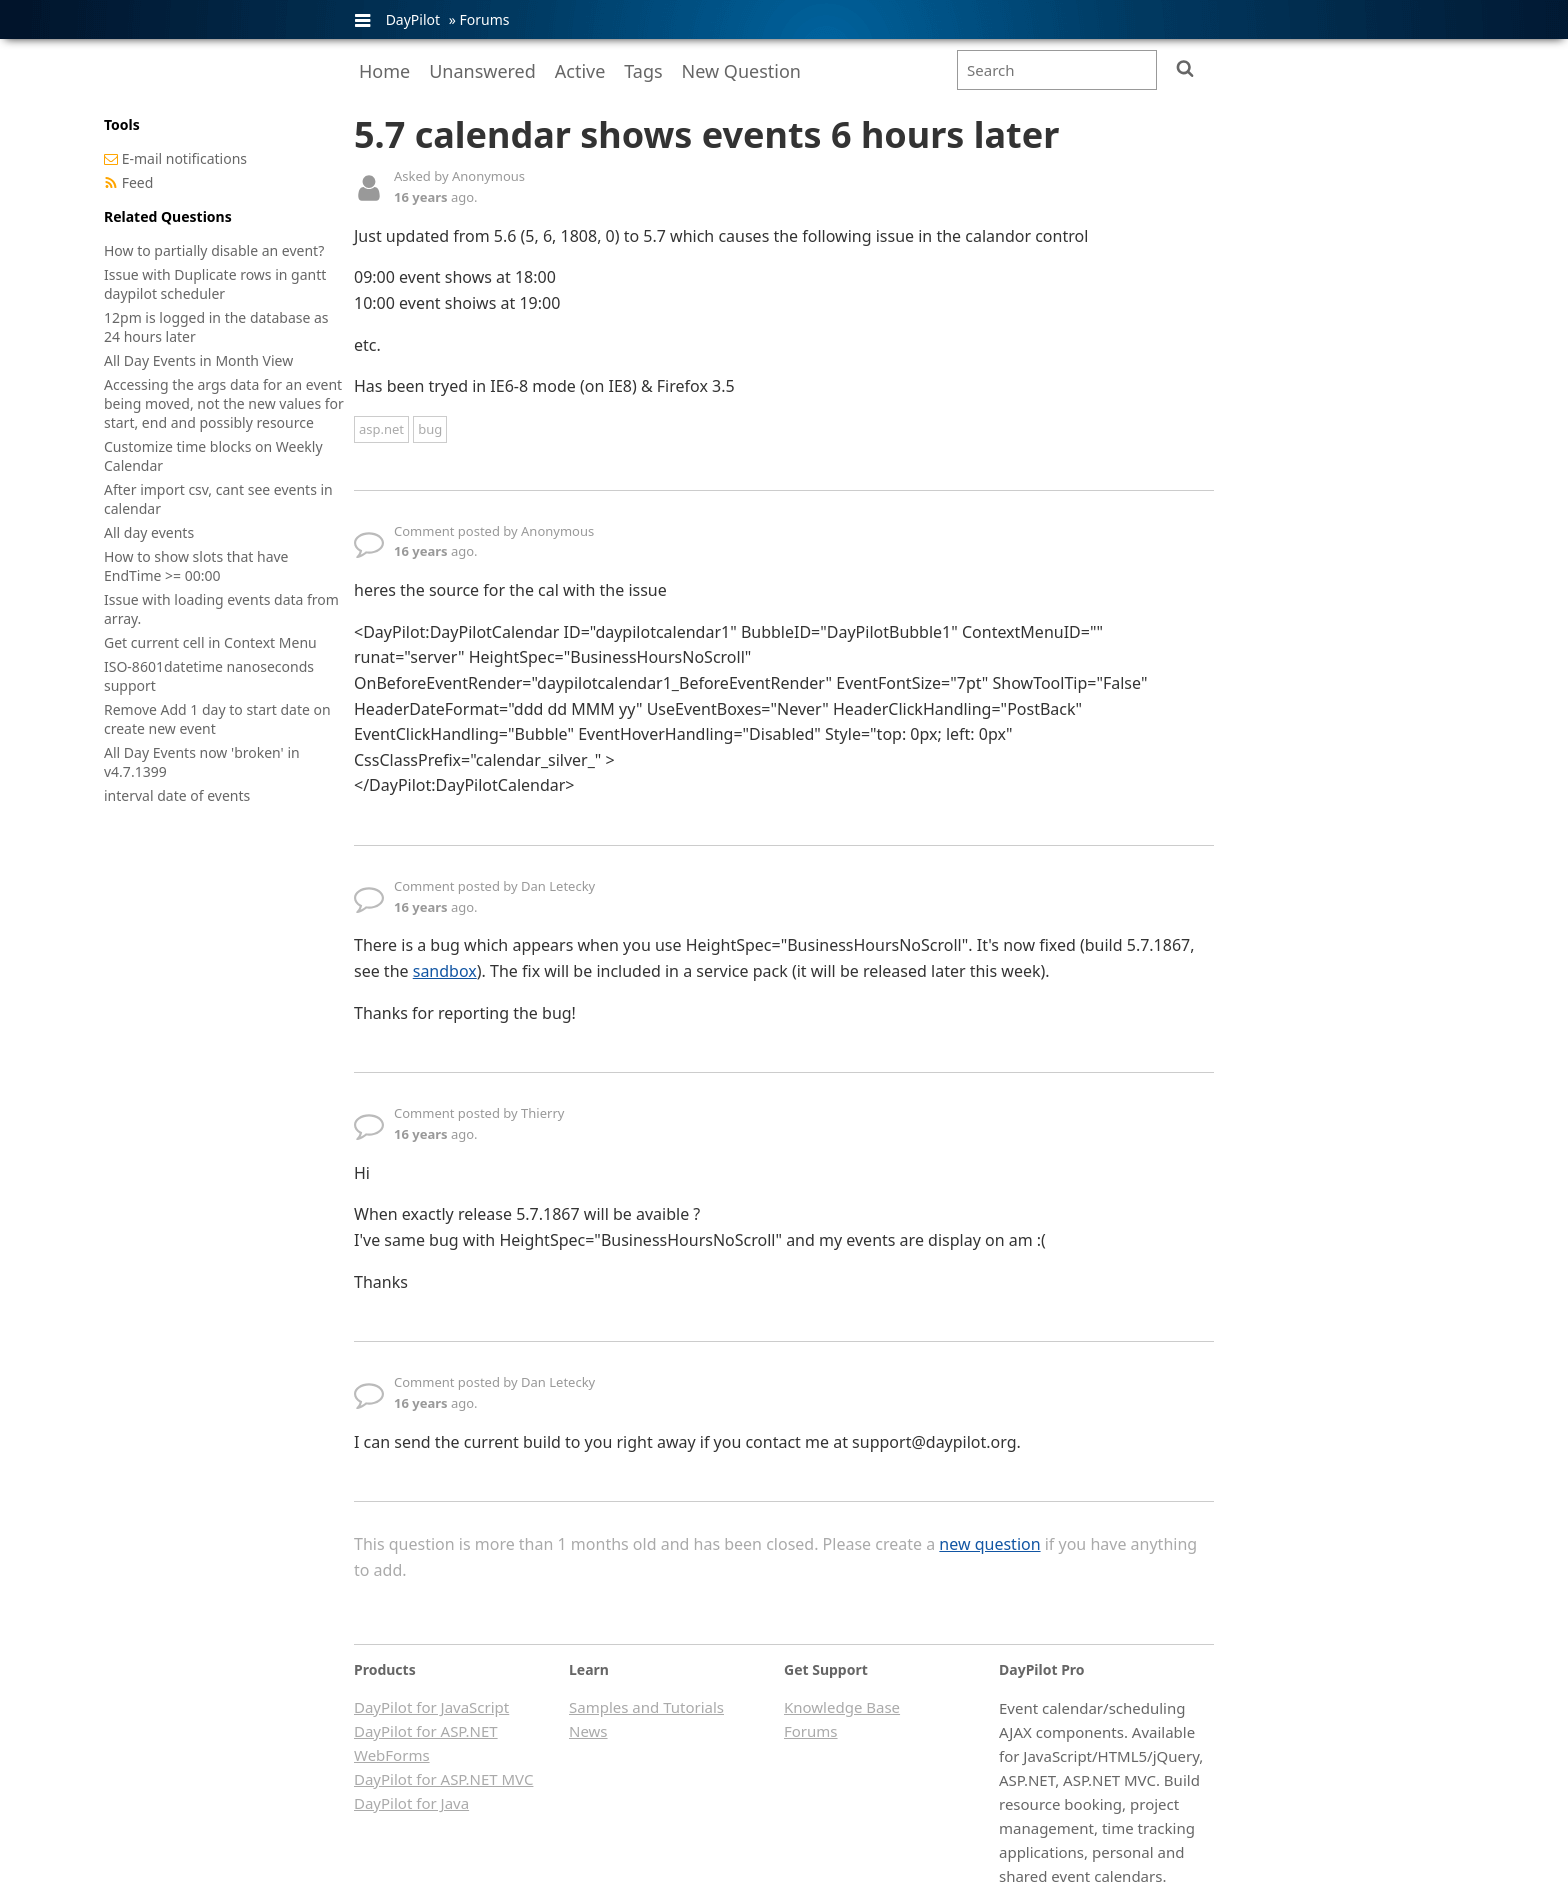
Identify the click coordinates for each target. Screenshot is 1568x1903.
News (588, 1731)
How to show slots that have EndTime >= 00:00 (196, 566)
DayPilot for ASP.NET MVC (443, 1779)
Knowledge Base (842, 1707)
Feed (138, 182)
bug (430, 429)
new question (989, 1544)
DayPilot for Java (411, 1803)
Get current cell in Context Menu (210, 642)
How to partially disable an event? (214, 250)
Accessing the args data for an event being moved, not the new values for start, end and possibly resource (224, 403)
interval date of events (177, 795)
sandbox (445, 971)
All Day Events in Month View (198, 360)
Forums (484, 19)
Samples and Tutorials (646, 1707)
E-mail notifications (184, 158)
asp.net (381, 429)
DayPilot (413, 19)
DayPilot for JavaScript (431, 1707)
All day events (149, 532)
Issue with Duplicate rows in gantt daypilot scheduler (215, 284)
